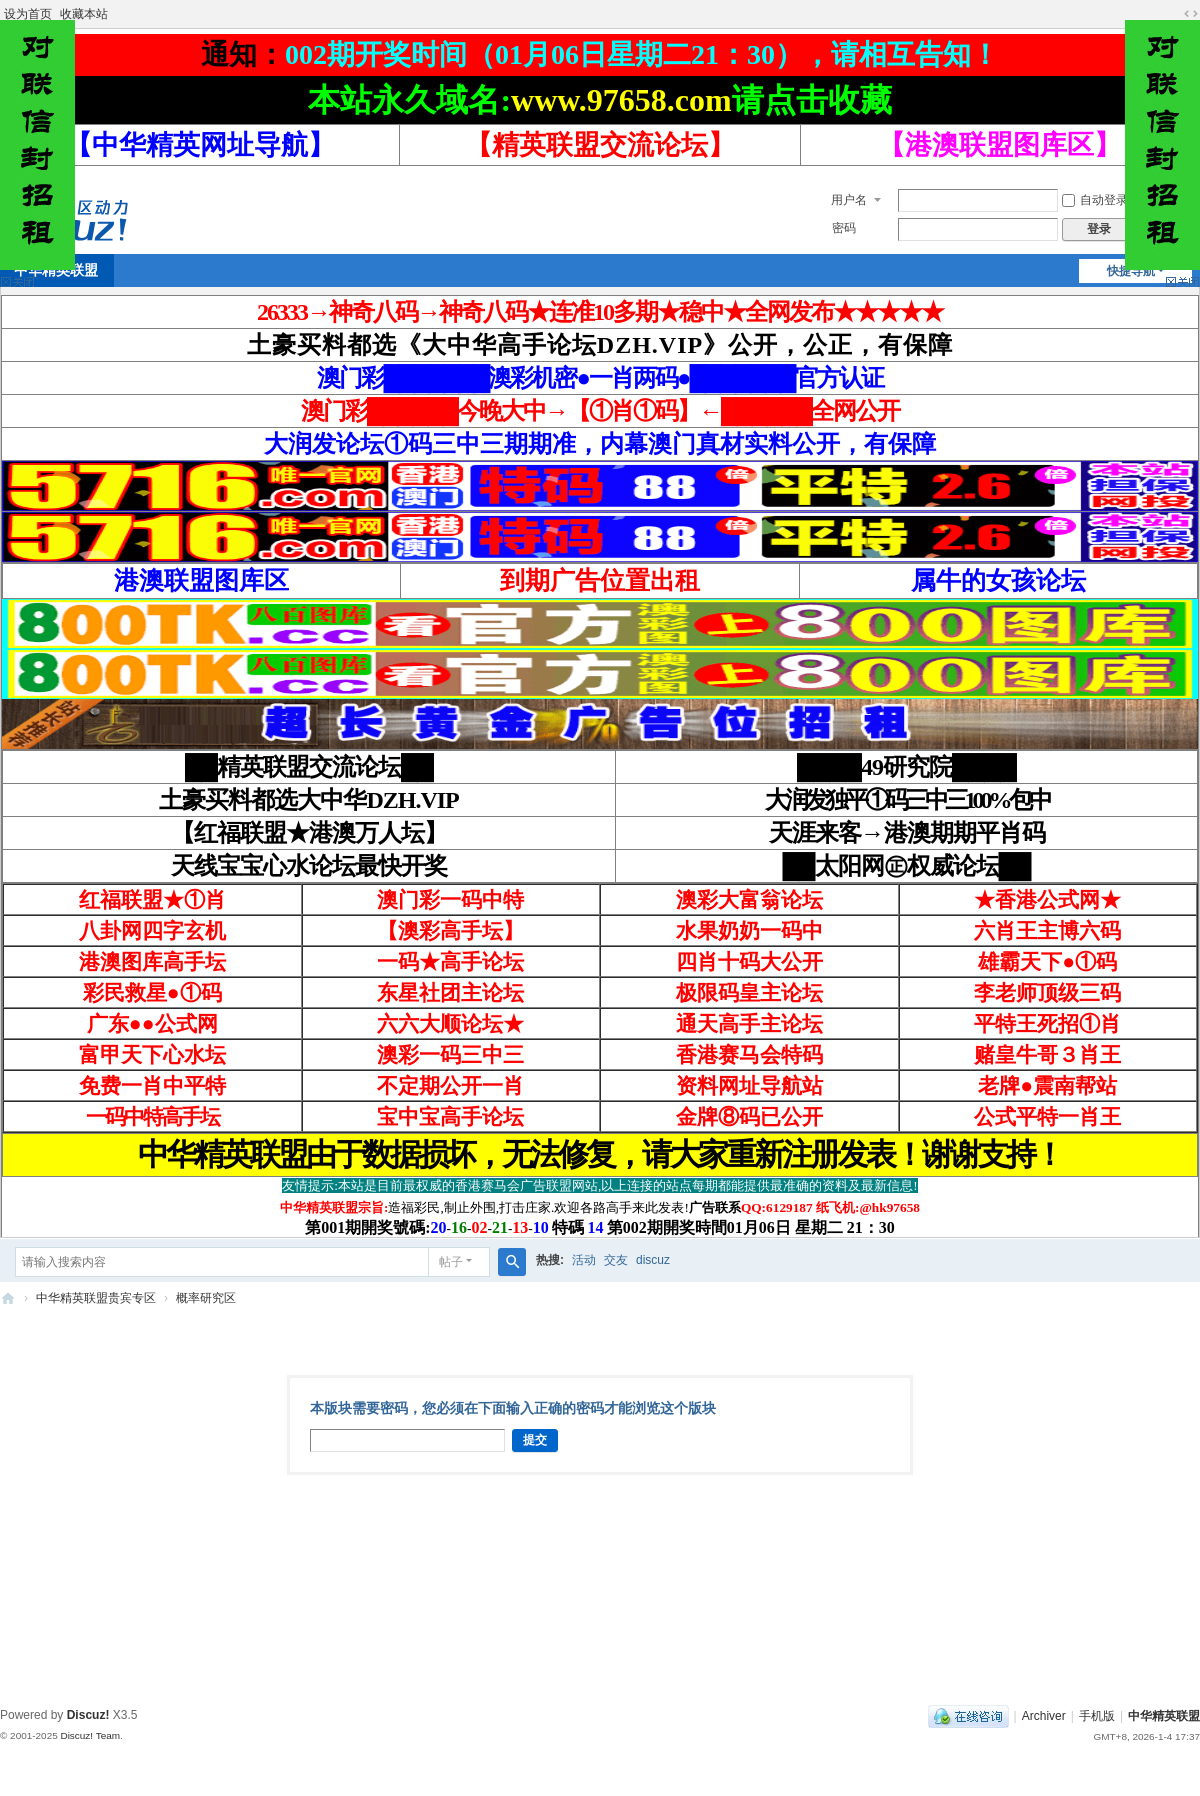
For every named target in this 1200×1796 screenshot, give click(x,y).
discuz (653, 1260)
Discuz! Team (90, 1735)
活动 (584, 1260)
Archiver (1044, 1716)
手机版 (1097, 1716)
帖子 (451, 1262)
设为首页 (28, 14)
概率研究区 (206, 1298)
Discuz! (88, 1715)
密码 (844, 228)
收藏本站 (84, 14)
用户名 (849, 200)
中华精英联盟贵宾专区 (96, 1298)
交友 (616, 1260)
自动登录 (1095, 200)
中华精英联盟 (8, 1298)
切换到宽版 (1191, 14)
